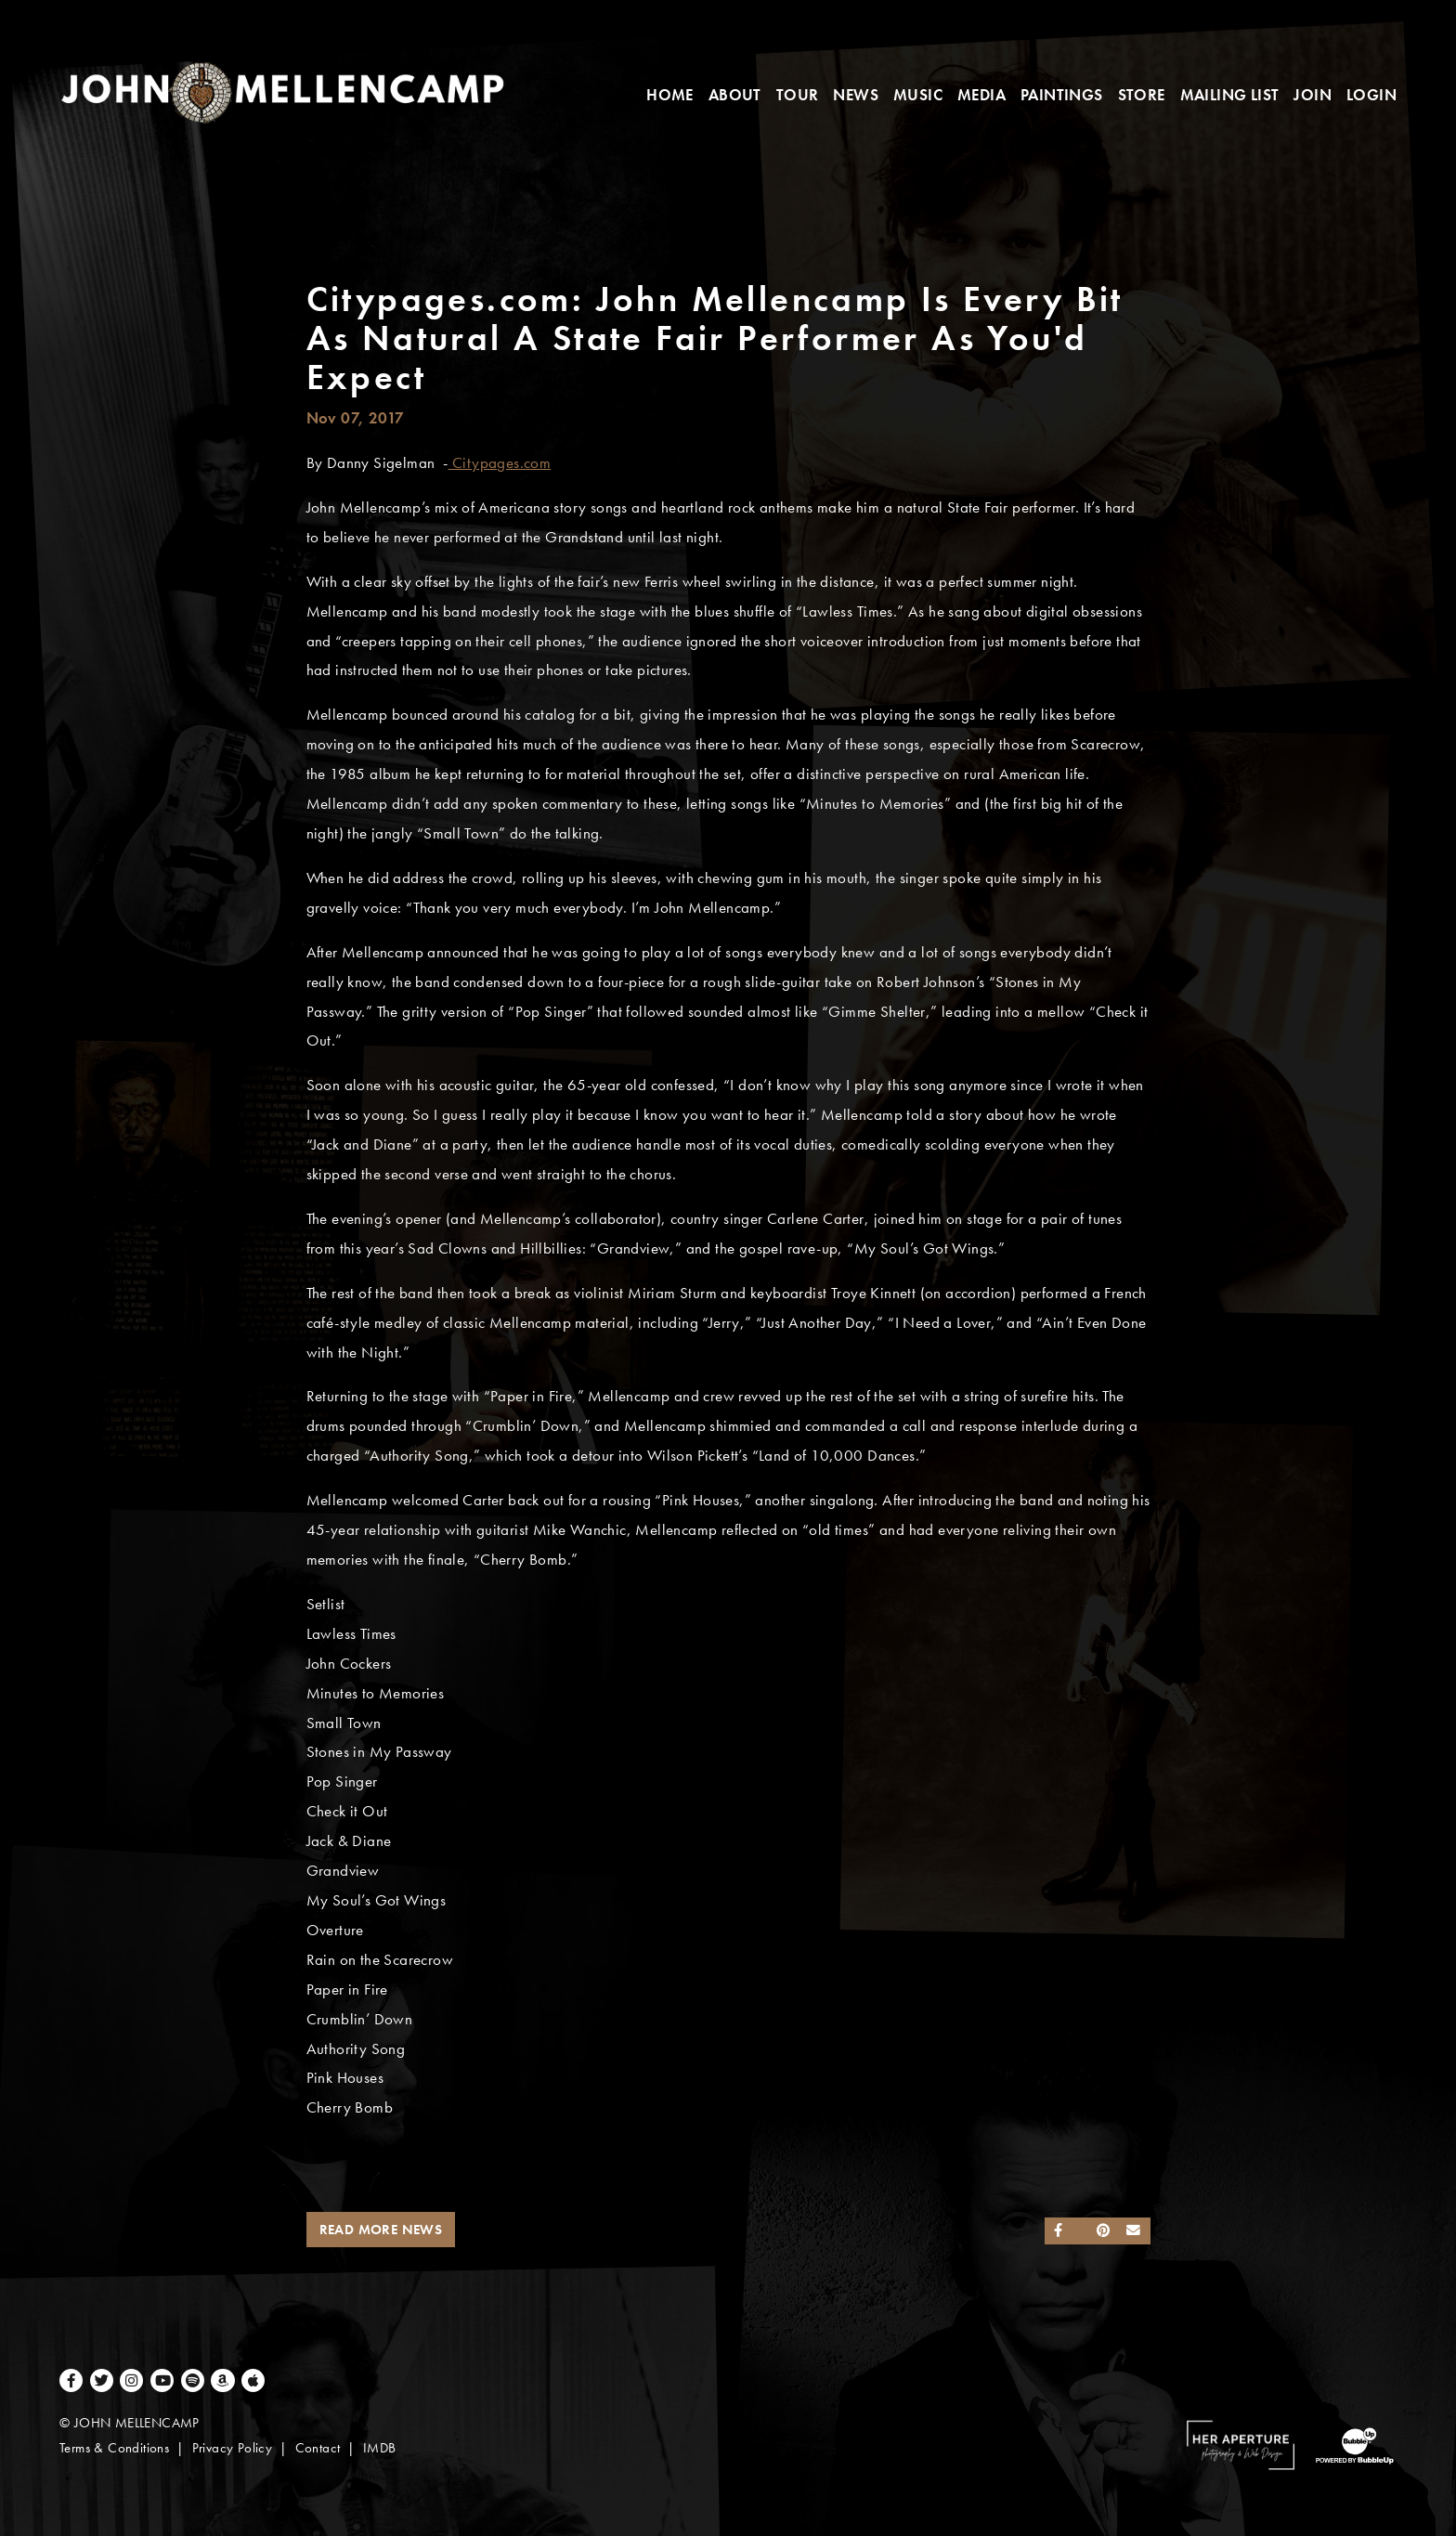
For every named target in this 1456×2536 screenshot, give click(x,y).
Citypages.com (500, 463)
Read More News (381, 2229)
